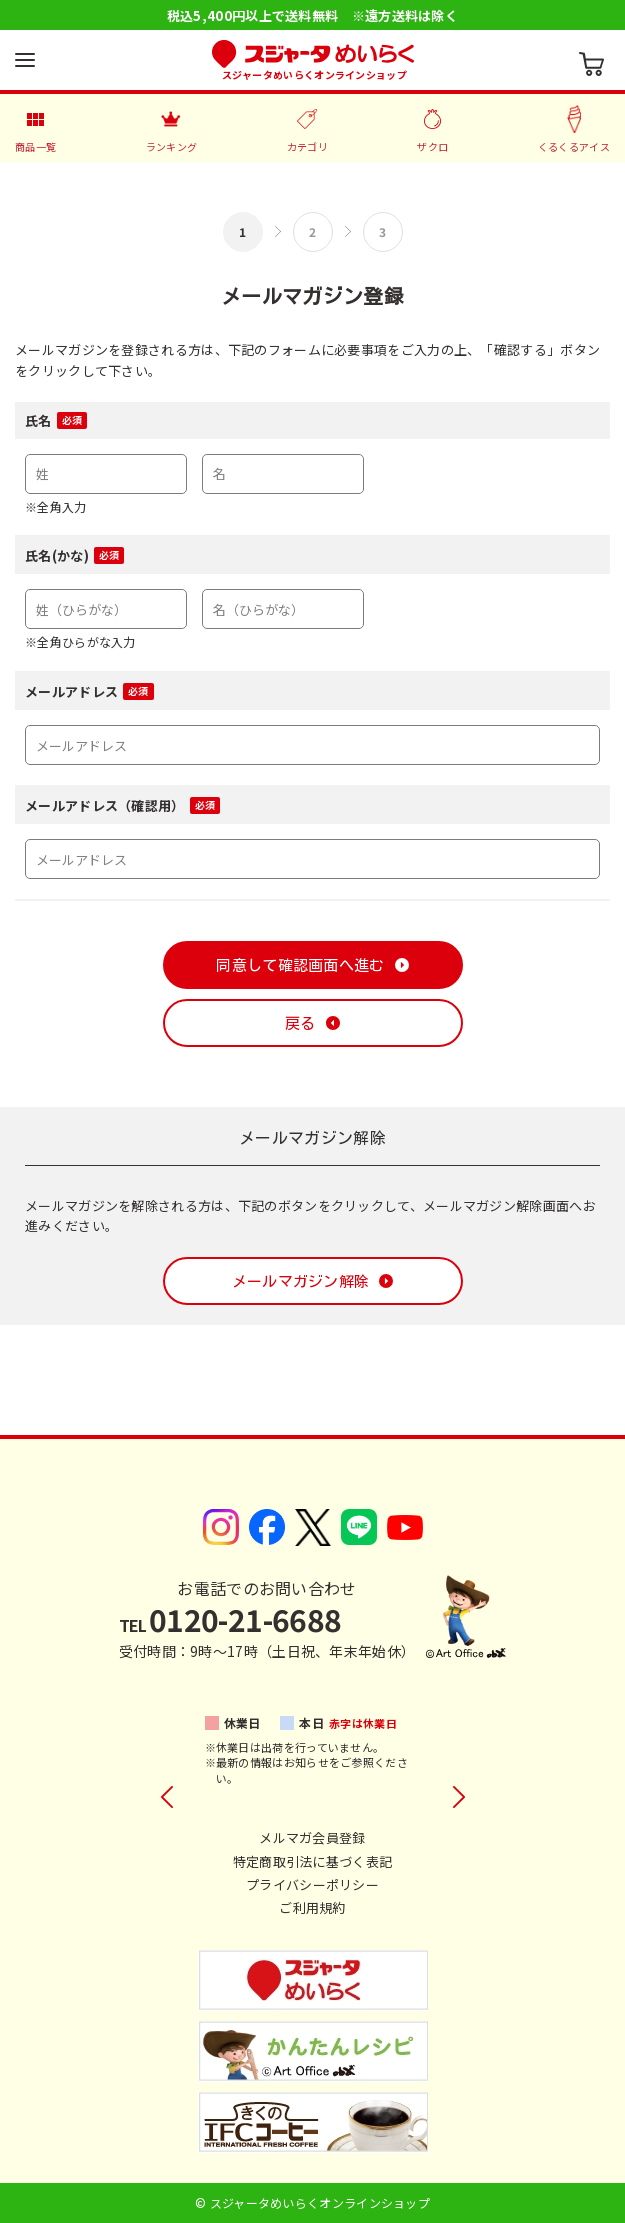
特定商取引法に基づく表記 (313, 1861)
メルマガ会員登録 (312, 1837)
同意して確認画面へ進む (300, 965)
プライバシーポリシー (312, 1884)
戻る (300, 1023)
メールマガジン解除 (301, 1281)
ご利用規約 (312, 1907)
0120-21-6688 (230, 1619)
